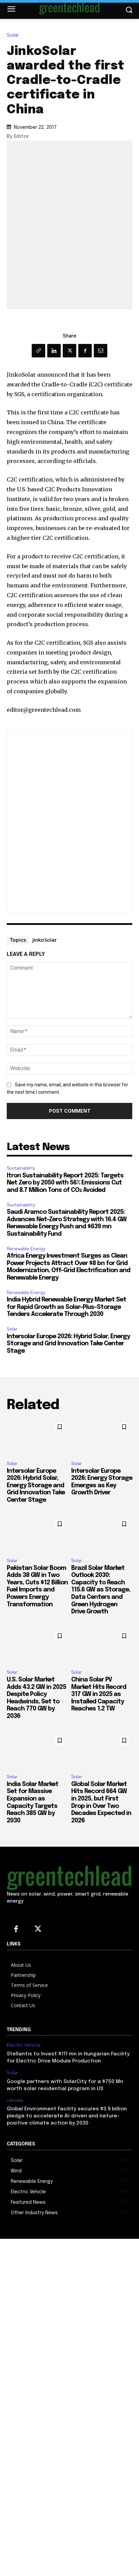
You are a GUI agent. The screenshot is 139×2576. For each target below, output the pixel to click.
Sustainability (21, 1168)
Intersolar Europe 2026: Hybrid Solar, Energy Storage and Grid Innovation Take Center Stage (68, 1344)
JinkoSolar (44, 939)
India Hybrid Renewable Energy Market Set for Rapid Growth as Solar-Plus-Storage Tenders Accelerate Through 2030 (66, 1307)
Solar (14, 35)
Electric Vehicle (24, 2045)
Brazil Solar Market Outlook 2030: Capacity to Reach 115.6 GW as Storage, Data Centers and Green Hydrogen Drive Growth (100, 1590)
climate (15, 2100)
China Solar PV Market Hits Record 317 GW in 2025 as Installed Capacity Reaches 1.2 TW (98, 1694)
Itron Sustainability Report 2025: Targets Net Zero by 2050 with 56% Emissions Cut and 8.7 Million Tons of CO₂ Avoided (65, 1183)
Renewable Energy (26, 1249)
